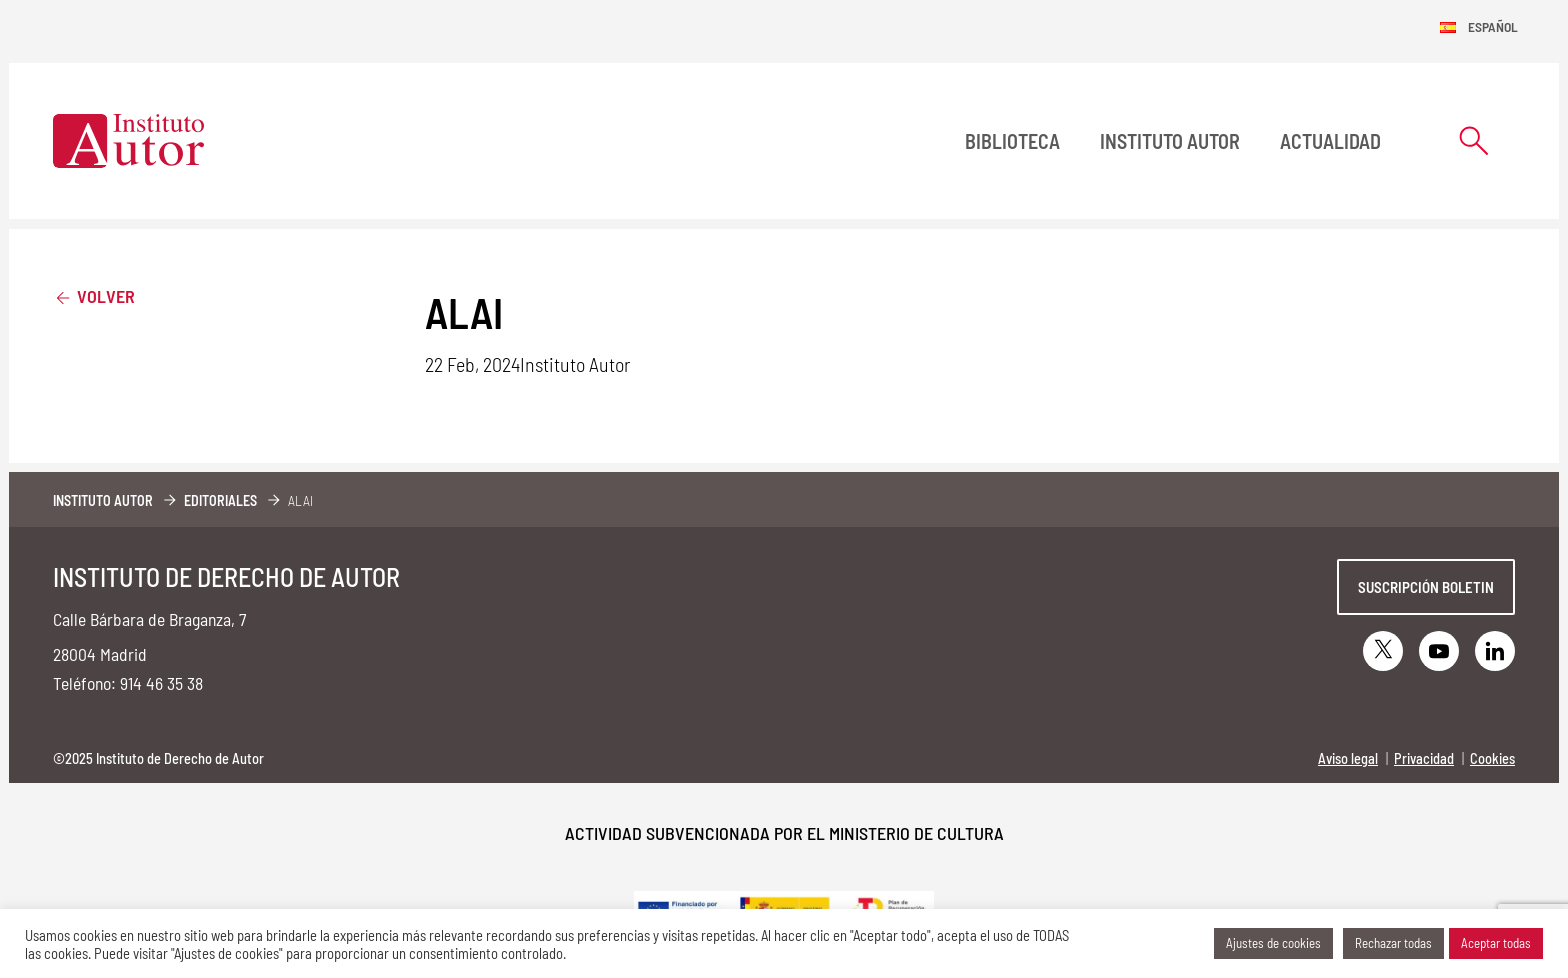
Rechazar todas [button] (1393, 943)
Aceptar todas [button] (1496, 943)
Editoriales (220, 500)
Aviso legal (1348, 758)
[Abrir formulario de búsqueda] (1474, 140)
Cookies (1492, 758)
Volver (94, 295)
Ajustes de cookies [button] (1273, 943)
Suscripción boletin (1426, 587)
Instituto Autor (1170, 141)
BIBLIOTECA (1012, 141)
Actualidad (1330, 141)
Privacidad (1424, 758)
